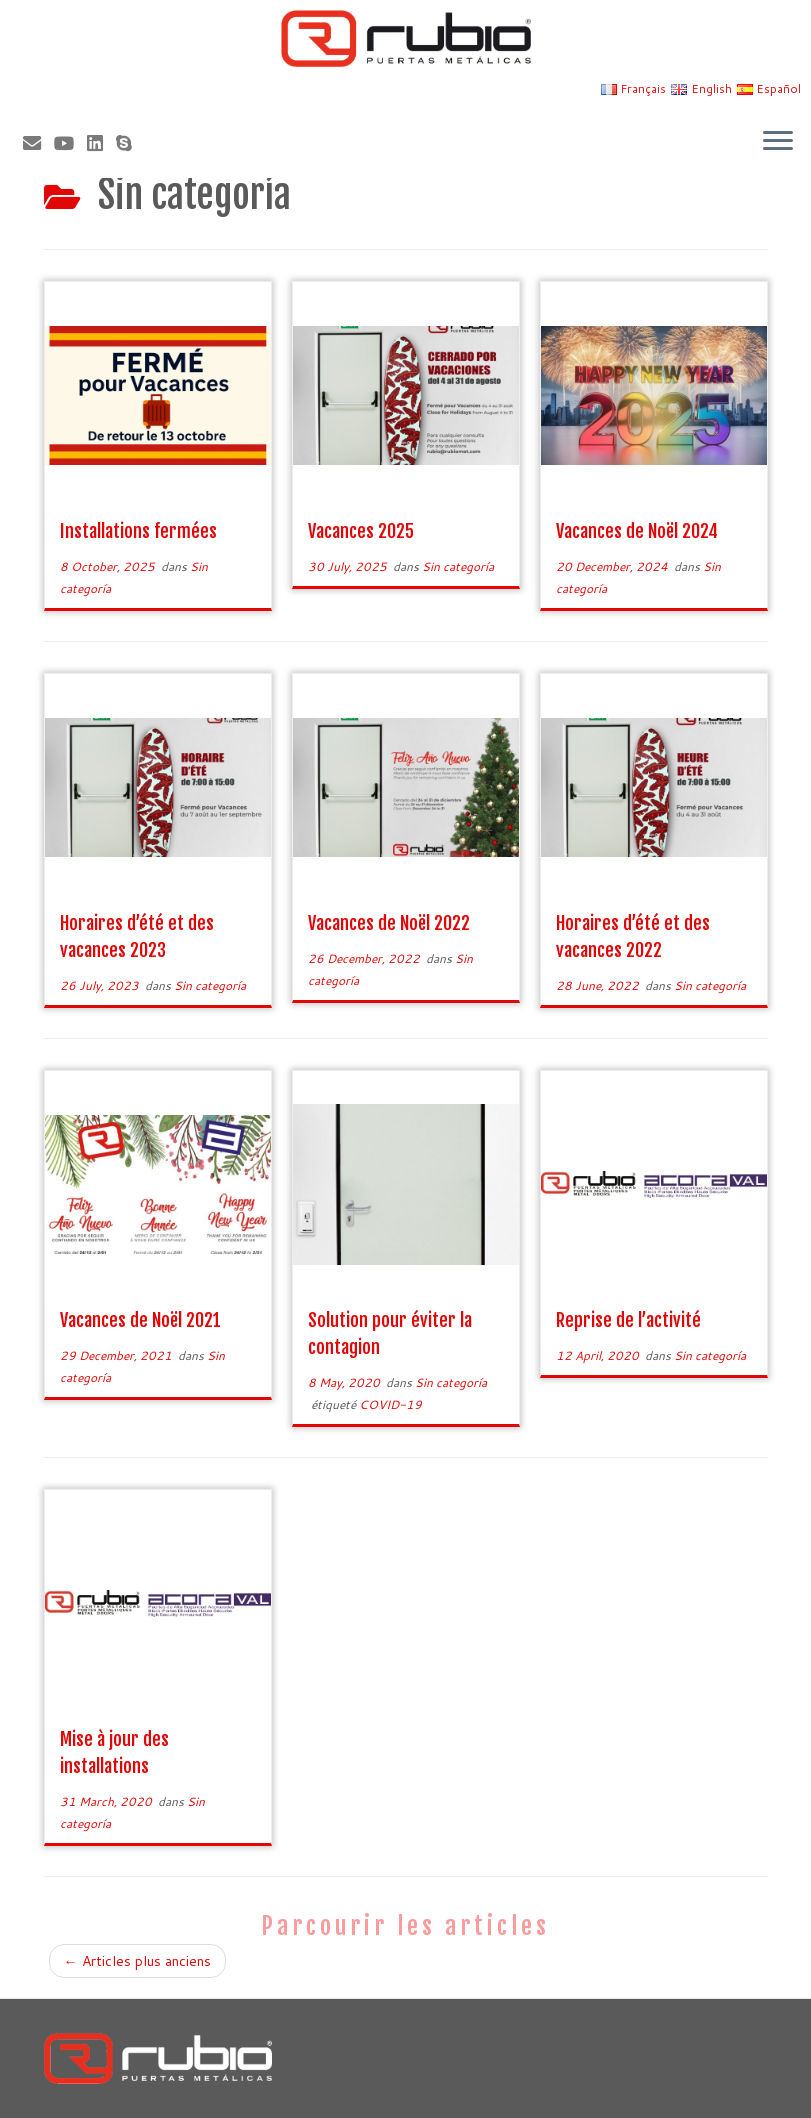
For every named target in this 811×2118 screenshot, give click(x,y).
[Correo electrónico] (38, 143)
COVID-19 (390, 1404)
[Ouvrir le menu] (778, 142)
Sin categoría (458, 566)
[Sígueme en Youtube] (70, 143)
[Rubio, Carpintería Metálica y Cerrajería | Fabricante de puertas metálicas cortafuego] (405, 38)
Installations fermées (138, 531)
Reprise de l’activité (628, 1320)
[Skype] (130, 143)
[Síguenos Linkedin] (101, 143)
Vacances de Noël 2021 (140, 1320)
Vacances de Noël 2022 (389, 923)
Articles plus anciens (137, 1961)
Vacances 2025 (361, 531)
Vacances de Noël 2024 (637, 531)
